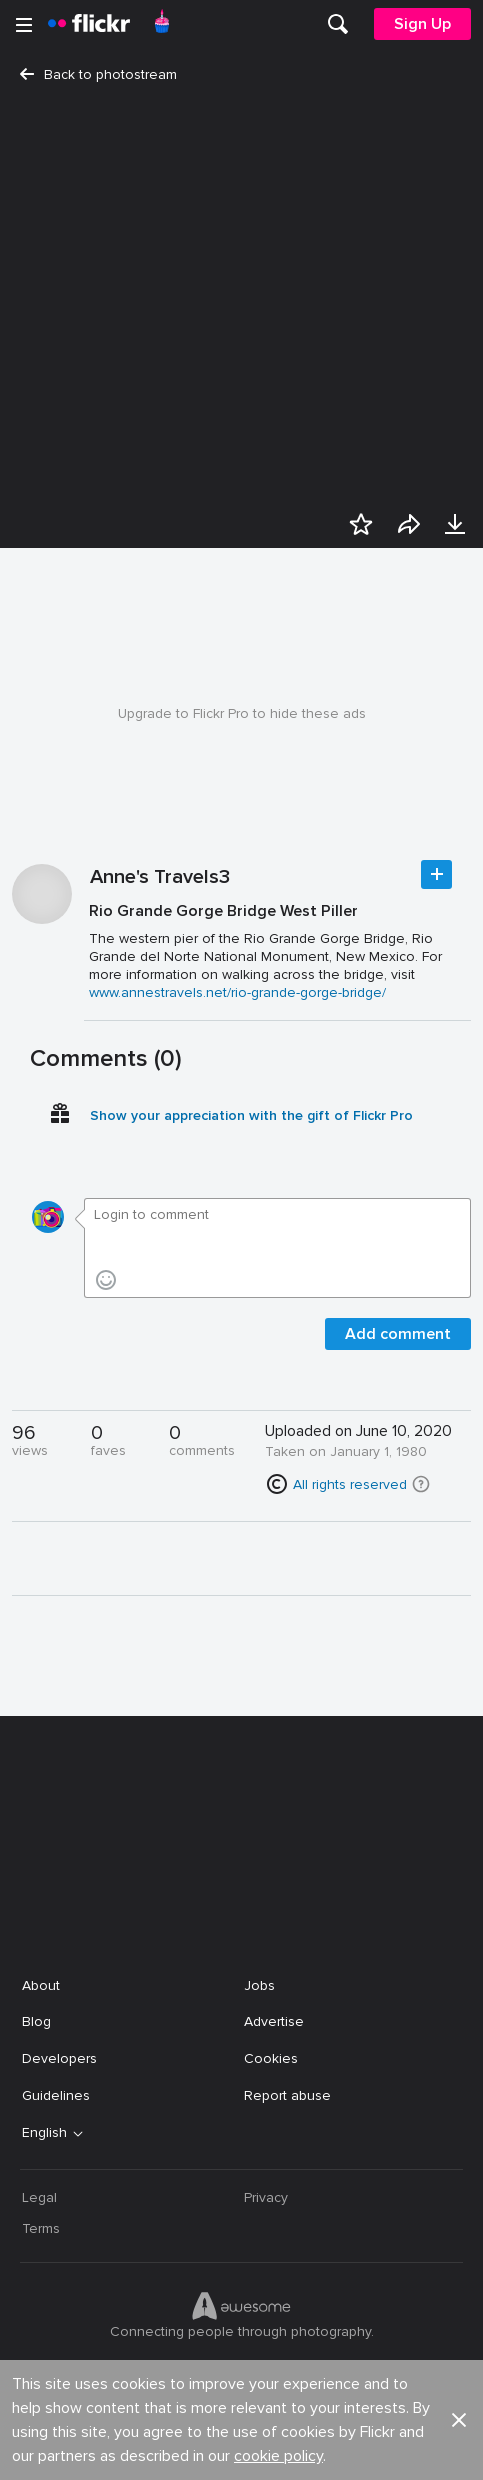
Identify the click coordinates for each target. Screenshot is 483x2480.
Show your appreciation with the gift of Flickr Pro (251, 1115)
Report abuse (287, 2095)
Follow (436, 874)
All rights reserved (350, 1484)
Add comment (398, 1334)
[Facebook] (166, 2450)
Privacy (266, 2197)
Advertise (274, 2021)
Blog (36, 2021)
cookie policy (278, 1926)
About (41, 1985)
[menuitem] (338, 24)
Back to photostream (98, 74)
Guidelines (56, 2095)
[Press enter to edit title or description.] (277, 951)
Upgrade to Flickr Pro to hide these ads (242, 713)
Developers (59, 2058)
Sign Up (422, 24)
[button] (421, 1484)
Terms (41, 2228)
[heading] (89, 24)
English (44, 2133)
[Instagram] (318, 2450)
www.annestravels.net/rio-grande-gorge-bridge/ (237, 992)
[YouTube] (242, 2450)
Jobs (259, 1985)
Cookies (271, 2058)
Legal (39, 2197)
